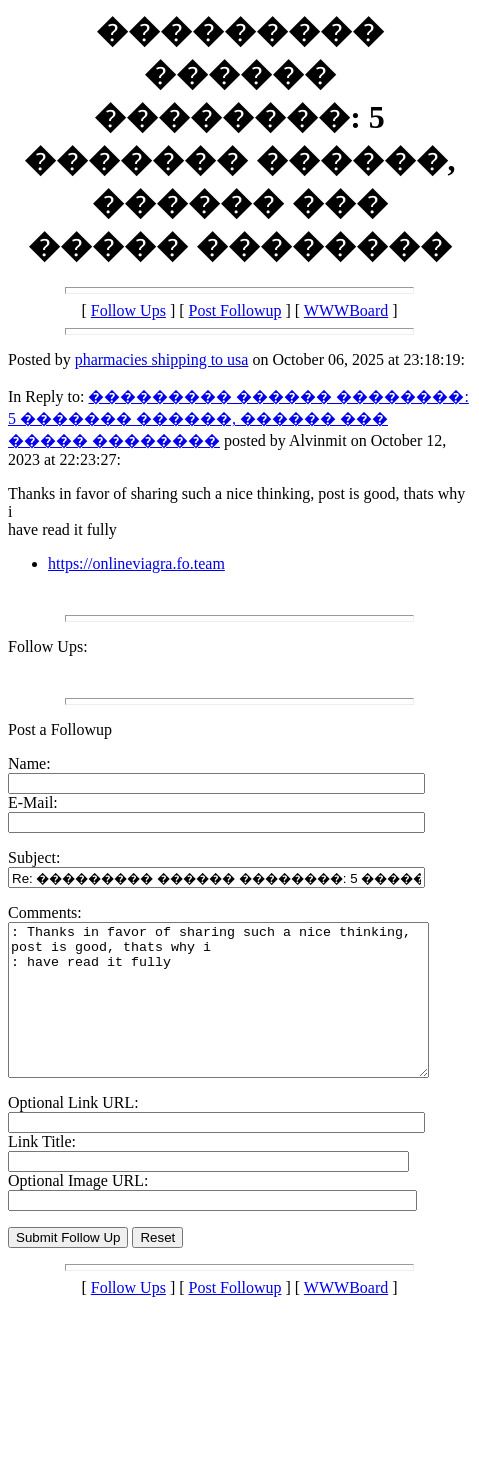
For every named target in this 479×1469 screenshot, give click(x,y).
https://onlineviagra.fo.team (136, 563)
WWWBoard (346, 310)
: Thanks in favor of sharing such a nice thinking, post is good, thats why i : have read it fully (243, 1015)
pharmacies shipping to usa (162, 359)
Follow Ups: (48, 646)
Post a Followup (60, 729)
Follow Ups (128, 310)
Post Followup (235, 310)
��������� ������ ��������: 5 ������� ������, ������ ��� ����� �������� (238, 418)
